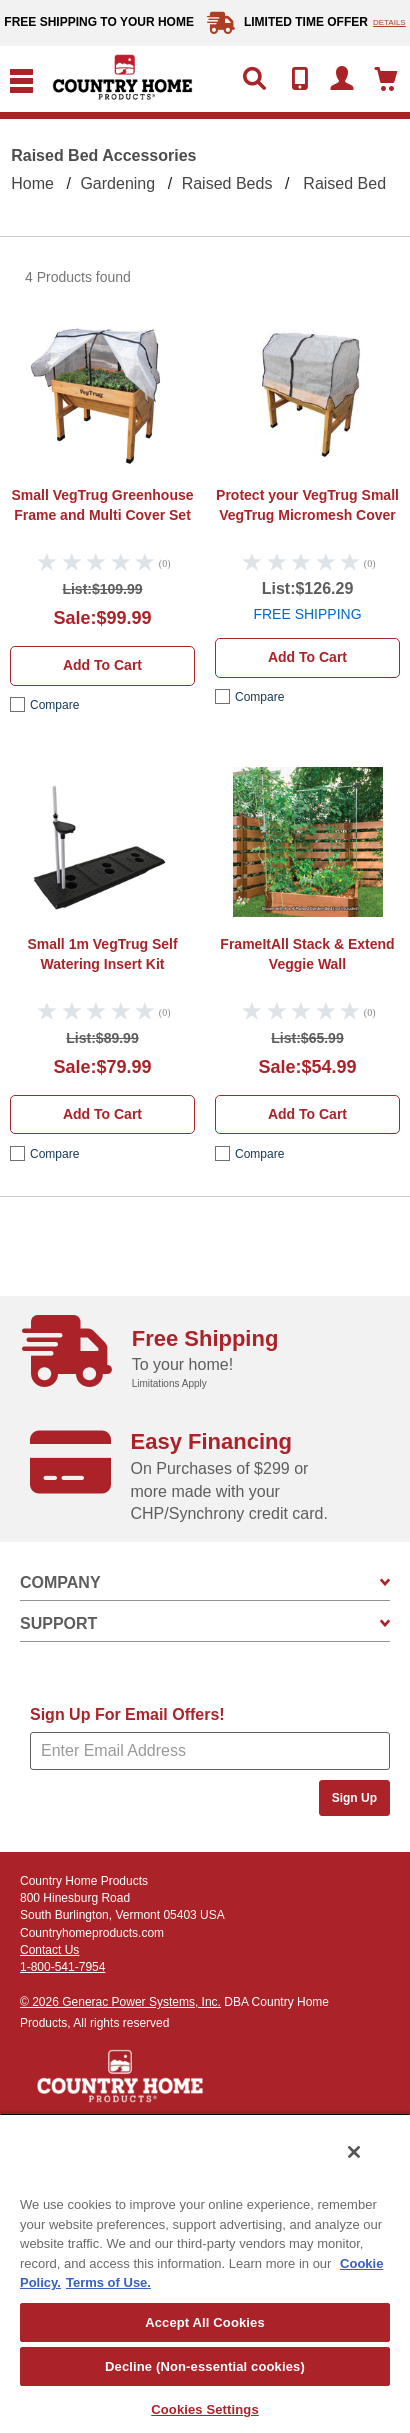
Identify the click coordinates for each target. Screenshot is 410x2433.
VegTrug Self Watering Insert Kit (102, 954)
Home (32, 183)
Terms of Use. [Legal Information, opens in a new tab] (108, 2282)
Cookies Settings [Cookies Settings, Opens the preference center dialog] (205, 2409)
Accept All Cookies (205, 2322)
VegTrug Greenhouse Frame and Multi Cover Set (102, 505)
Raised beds (227, 183)
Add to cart (102, 665)
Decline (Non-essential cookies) (205, 2366)
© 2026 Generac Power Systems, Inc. (120, 2002)
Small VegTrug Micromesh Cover (307, 505)
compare (54, 705)
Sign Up (354, 1798)
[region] (205, 2273)
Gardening (117, 183)
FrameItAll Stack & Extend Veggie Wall (307, 954)
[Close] (354, 2152)
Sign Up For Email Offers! (127, 1714)
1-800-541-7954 (62, 1967)
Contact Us (49, 1950)
